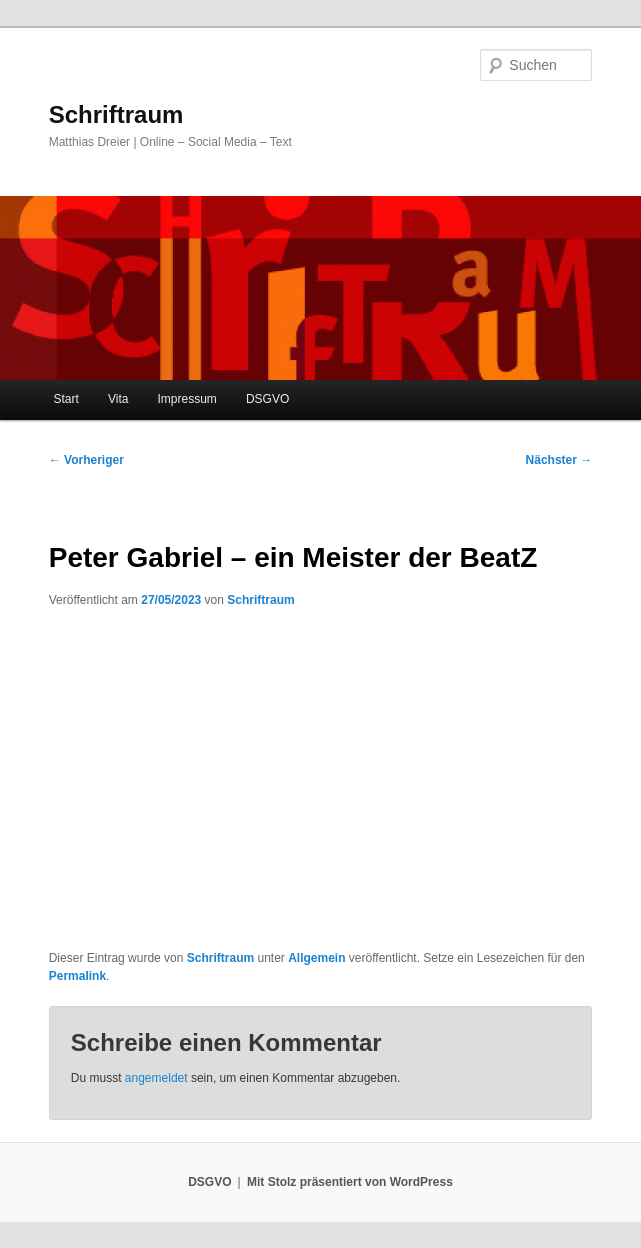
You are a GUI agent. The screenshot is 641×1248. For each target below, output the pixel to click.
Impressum (187, 399)
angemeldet (156, 1078)
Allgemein (316, 958)
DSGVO (267, 399)
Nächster (559, 460)
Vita (118, 399)
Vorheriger (86, 460)
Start (66, 399)
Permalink (77, 976)
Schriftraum (116, 114)
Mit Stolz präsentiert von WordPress (350, 1182)
